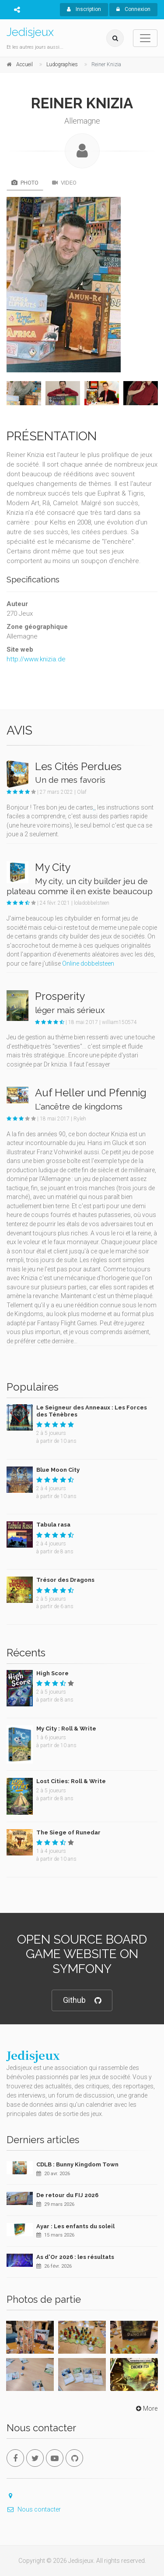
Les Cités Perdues (78, 766)
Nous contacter (34, 2509)
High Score (52, 1673)
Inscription (84, 9)
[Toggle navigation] (145, 38)
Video (64, 182)
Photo (24, 182)
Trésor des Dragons (65, 1580)
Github (82, 2000)
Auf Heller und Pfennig (91, 1092)
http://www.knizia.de (36, 659)
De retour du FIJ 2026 (67, 2195)
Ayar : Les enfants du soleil (75, 2226)
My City (52, 867)
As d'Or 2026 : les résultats (75, 2257)
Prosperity (60, 996)
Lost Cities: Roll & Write (71, 1781)
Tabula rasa (53, 1524)
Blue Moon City (58, 1469)
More (145, 2408)
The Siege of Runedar (68, 1832)
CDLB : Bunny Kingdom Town (77, 2164)
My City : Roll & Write (66, 1728)
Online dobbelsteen (88, 963)
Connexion (133, 9)
